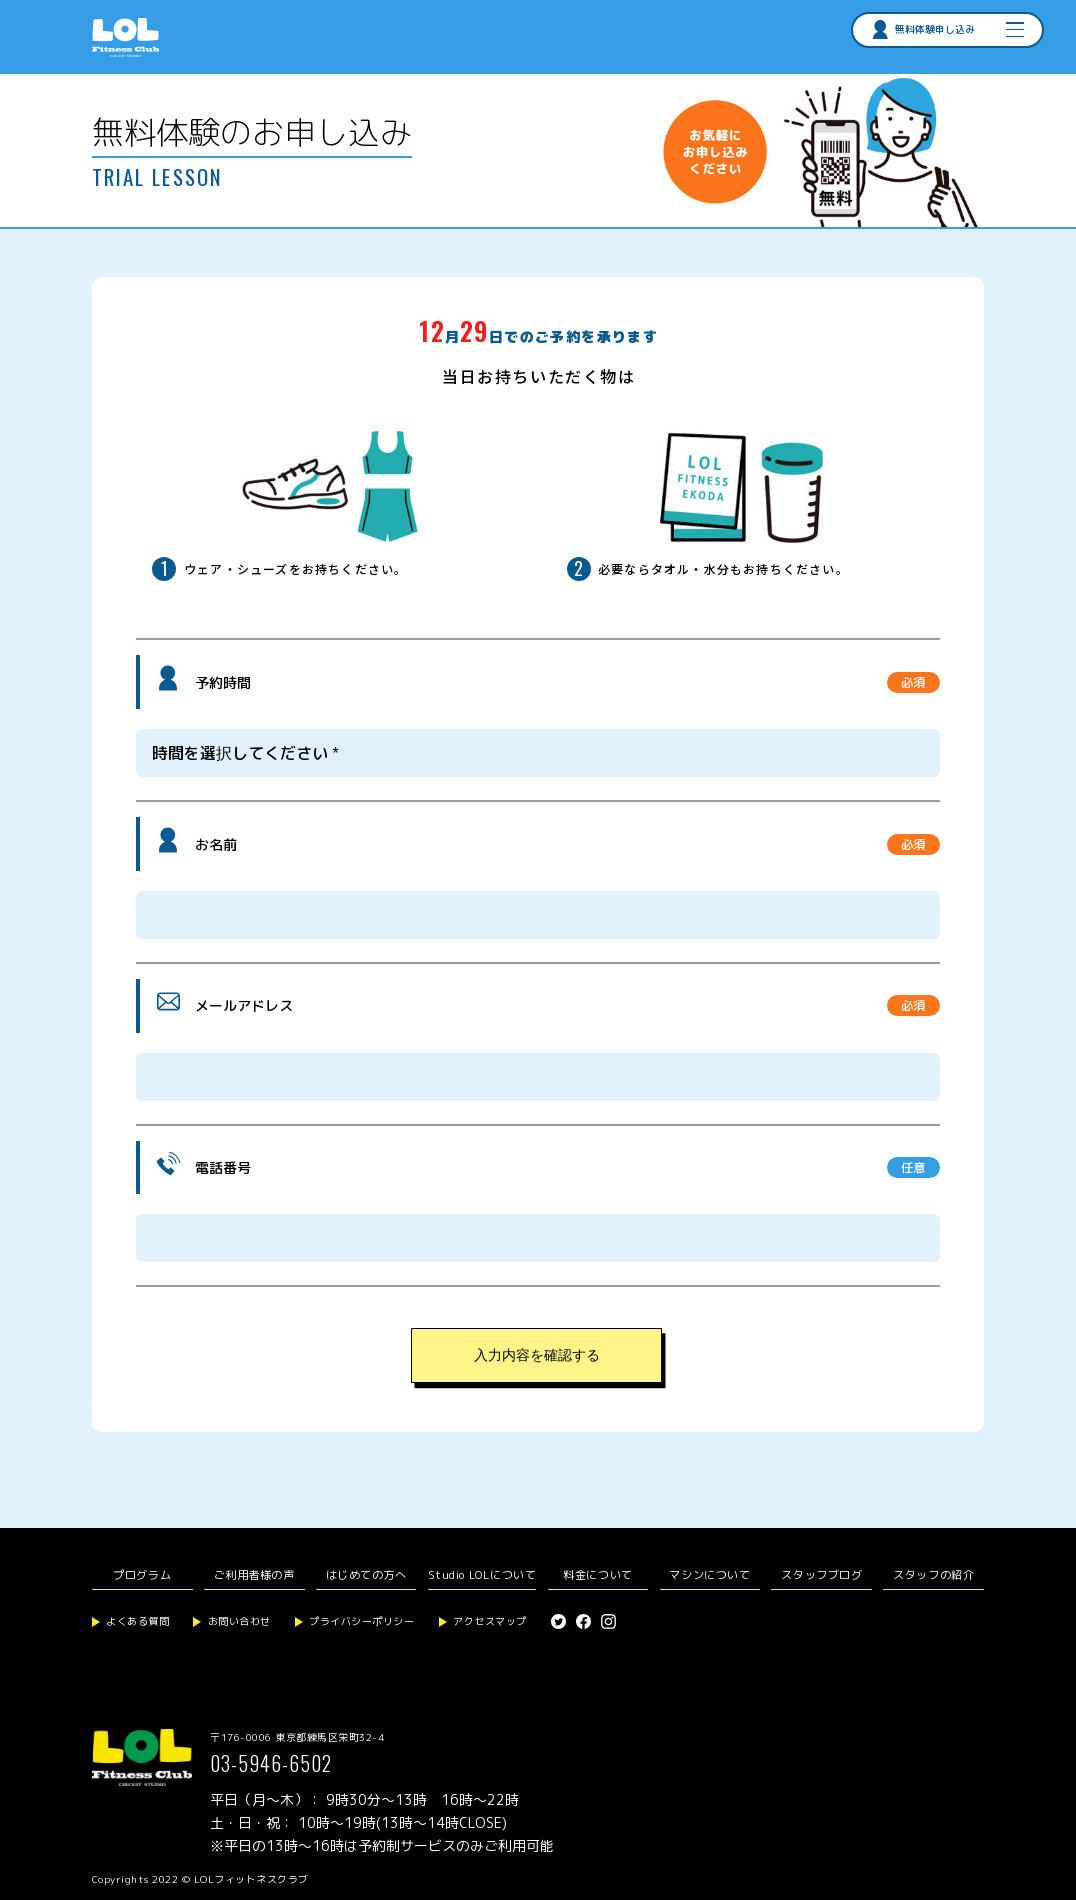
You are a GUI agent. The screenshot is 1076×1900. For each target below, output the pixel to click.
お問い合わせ (239, 1621)
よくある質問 (137, 1621)
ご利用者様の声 (254, 1575)
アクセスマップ (490, 1621)
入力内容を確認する (537, 1355)
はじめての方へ (366, 1575)
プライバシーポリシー (361, 1621)
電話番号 (223, 1167)
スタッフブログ (821, 1575)
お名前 (216, 844)
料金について (597, 1575)
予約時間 (223, 682)
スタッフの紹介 (933, 1575)
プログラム (142, 1575)
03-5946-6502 (271, 1763)
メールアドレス (244, 1005)
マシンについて (709, 1575)
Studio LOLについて (482, 1575)
